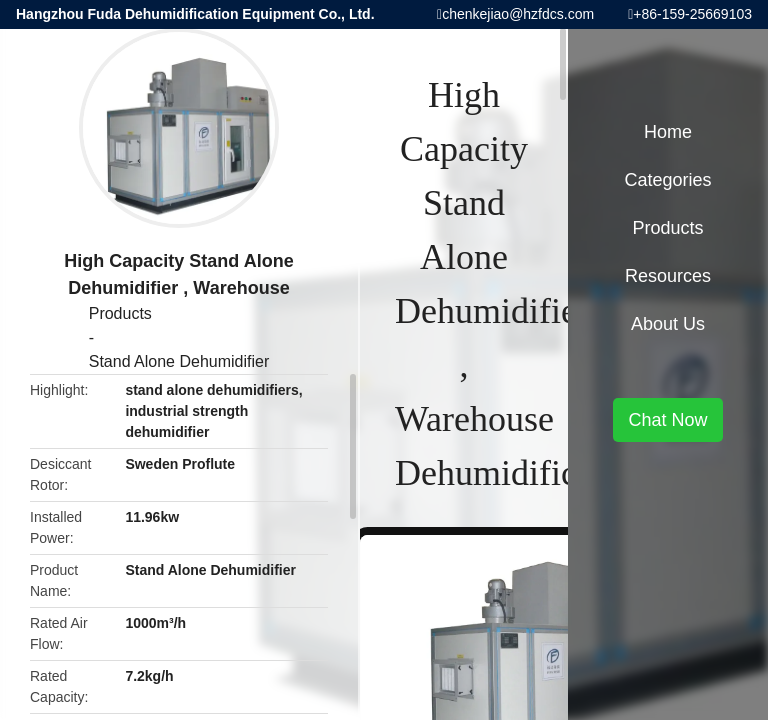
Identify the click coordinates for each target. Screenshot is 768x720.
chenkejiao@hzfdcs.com (518, 14)
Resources (668, 276)
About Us (668, 324)
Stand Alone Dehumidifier (179, 361)
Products (120, 313)
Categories (667, 180)
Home (668, 132)
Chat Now (667, 420)
